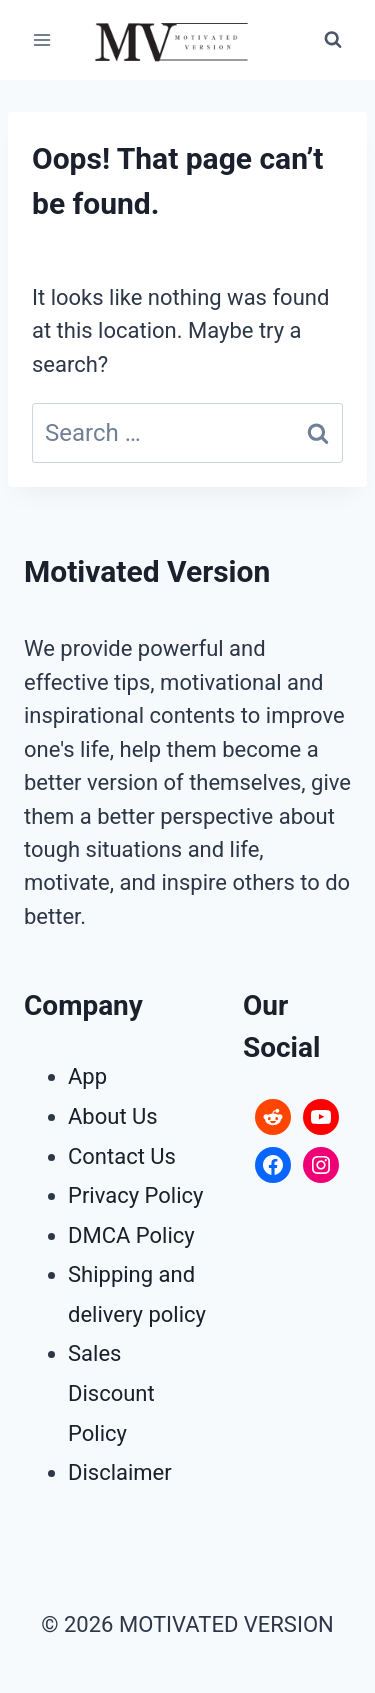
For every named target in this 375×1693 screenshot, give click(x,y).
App (87, 1076)
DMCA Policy (131, 1235)
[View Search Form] (333, 40)
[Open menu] (42, 39)
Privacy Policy (135, 1195)
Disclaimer (120, 1472)
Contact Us (122, 1156)
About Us (113, 1116)
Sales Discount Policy (111, 1393)
